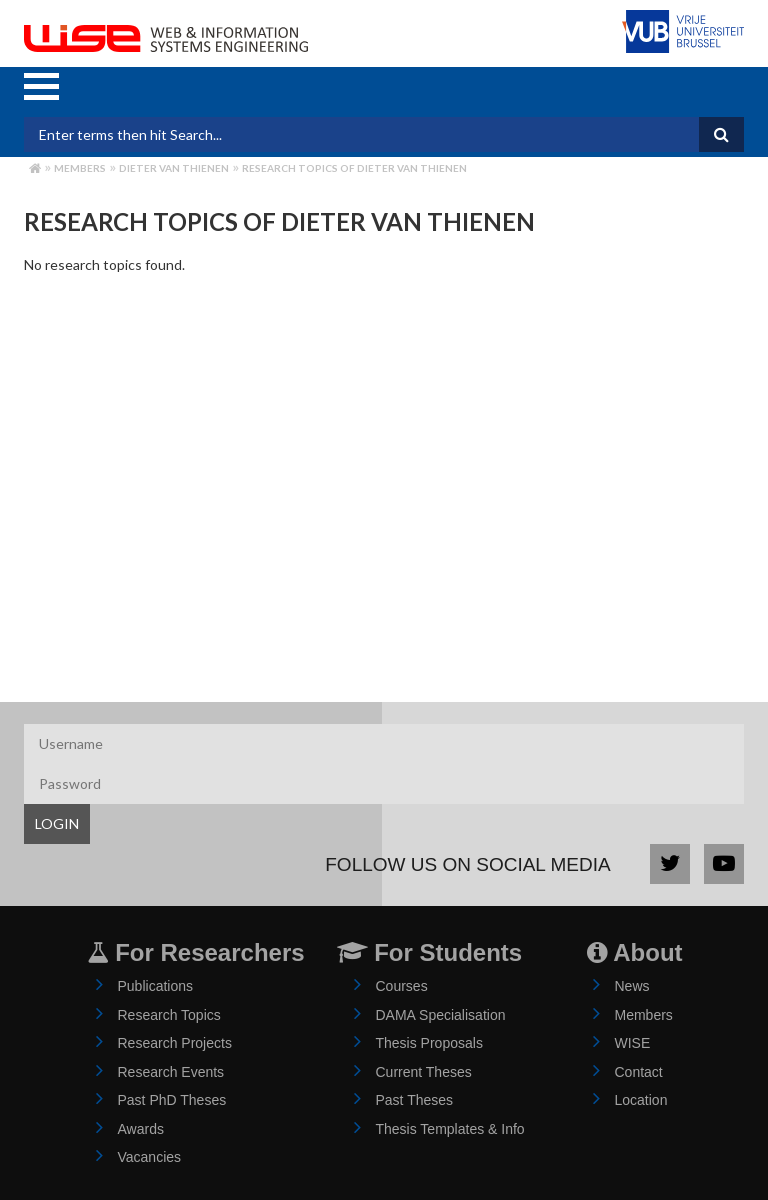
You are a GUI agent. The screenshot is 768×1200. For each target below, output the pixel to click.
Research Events (171, 1072)
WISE (633, 1043)
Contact (639, 1072)
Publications (156, 986)
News (632, 986)
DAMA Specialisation (441, 1015)
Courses (402, 986)
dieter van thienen (174, 168)
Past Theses (415, 1100)
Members (80, 168)
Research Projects (175, 1043)
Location (641, 1100)
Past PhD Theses (172, 1100)
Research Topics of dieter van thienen (354, 168)
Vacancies (150, 1157)
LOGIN (57, 823)
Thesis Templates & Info (450, 1129)
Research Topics (169, 1015)
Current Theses (424, 1072)
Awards (141, 1129)
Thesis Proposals (429, 1043)
